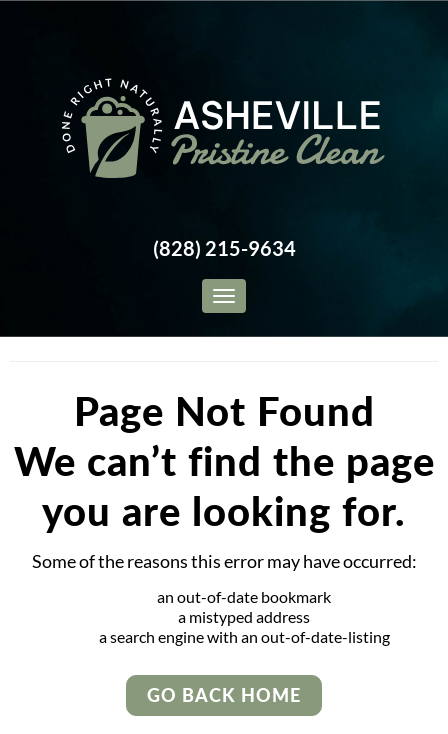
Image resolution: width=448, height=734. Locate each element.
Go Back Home (224, 695)
